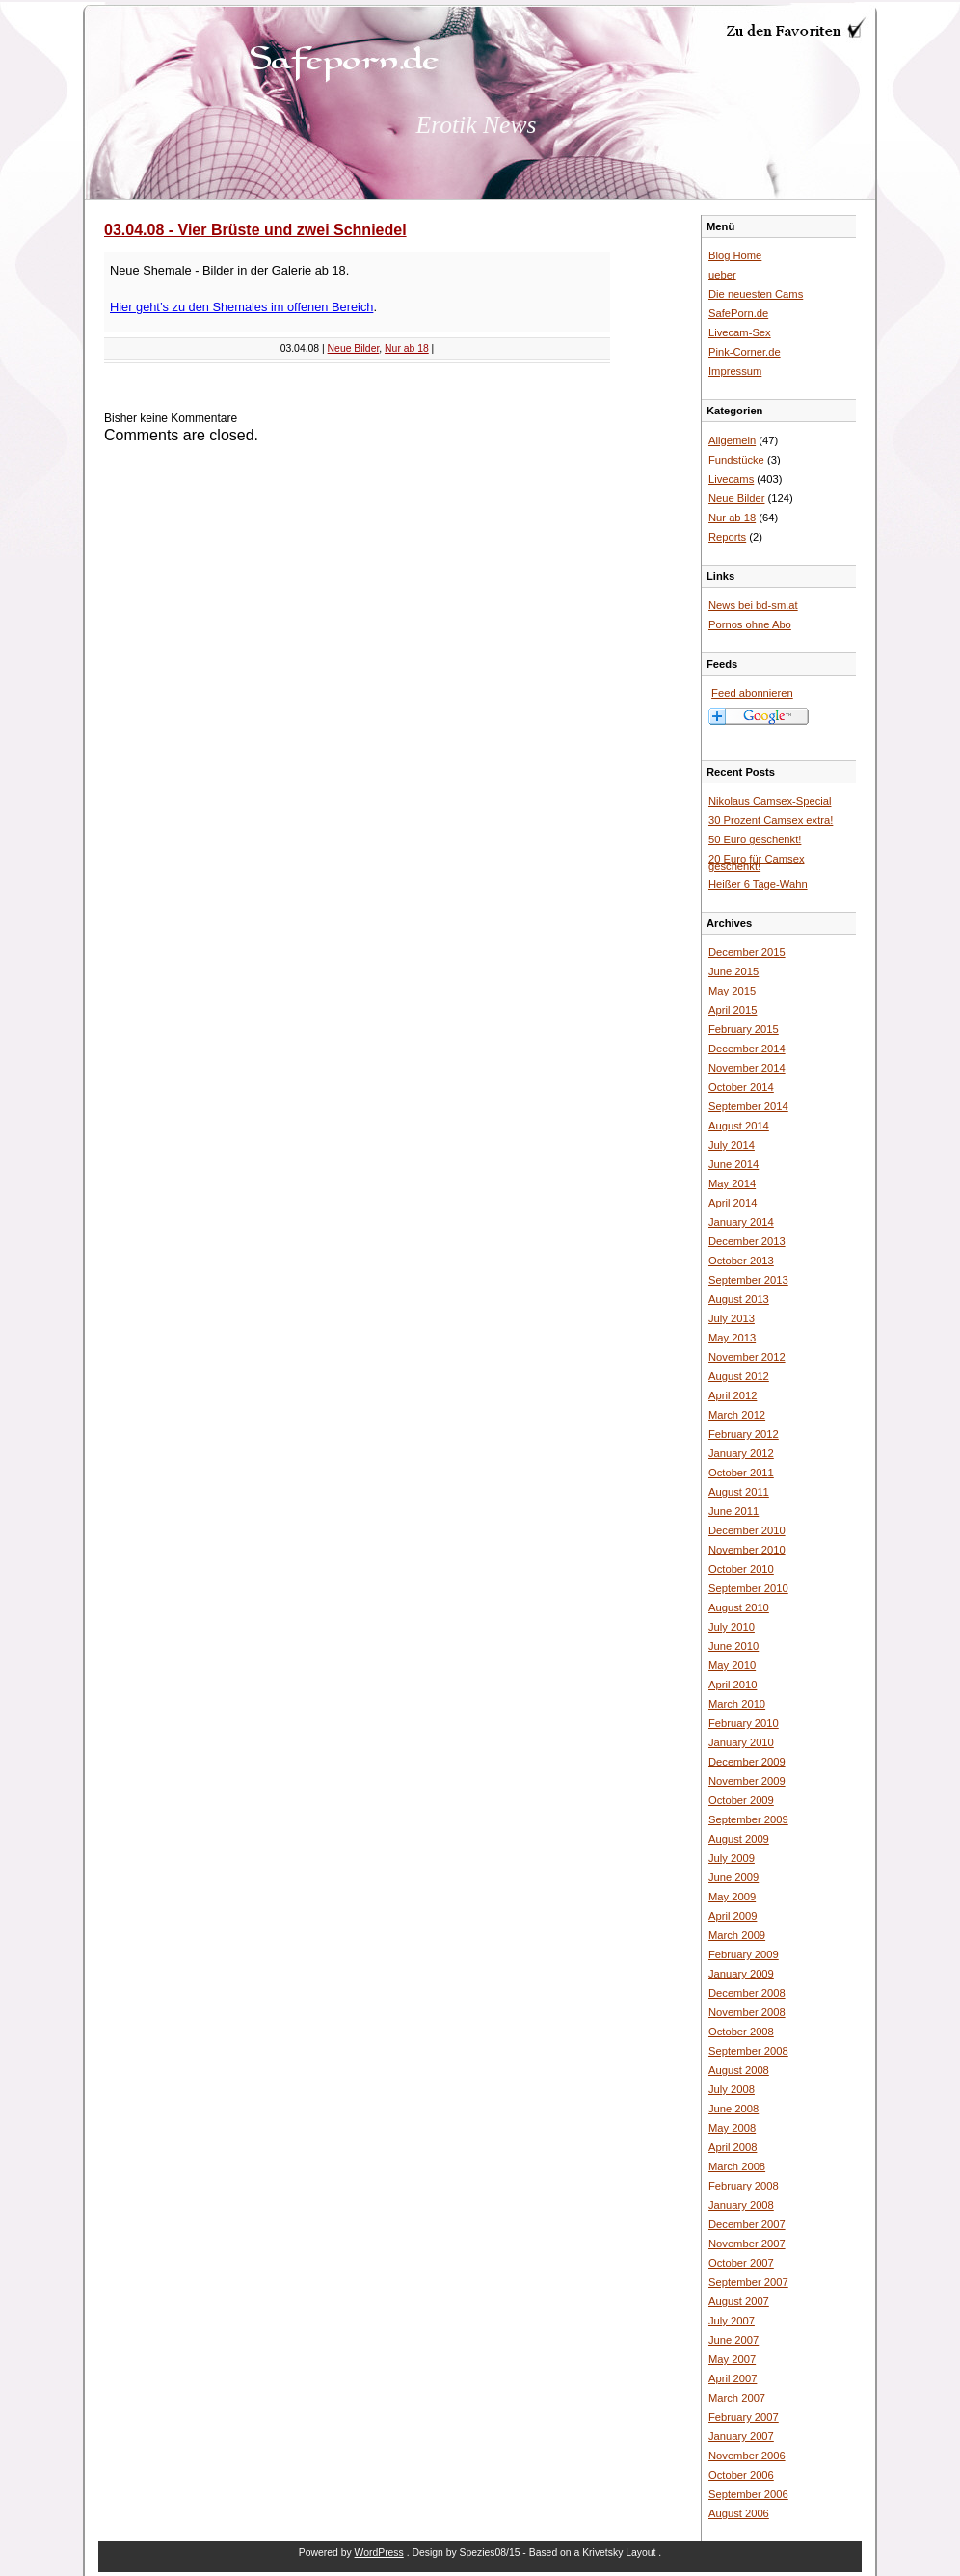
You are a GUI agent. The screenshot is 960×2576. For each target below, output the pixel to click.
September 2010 (748, 1588)
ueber (722, 274)
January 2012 (741, 1453)
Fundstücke (736, 459)
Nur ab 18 (407, 348)
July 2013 (731, 1318)
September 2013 (748, 1280)
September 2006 (748, 2494)
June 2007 (733, 2340)
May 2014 (732, 1183)
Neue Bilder (354, 348)
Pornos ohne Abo (749, 624)
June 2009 (733, 1877)
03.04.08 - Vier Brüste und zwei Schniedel (255, 230)
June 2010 (733, 1646)
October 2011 (741, 1472)
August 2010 (738, 1607)
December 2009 (747, 1761)
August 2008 (738, 2070)
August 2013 (738, 1299)
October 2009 (741, 1800)
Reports (727, 537)
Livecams (731, 479)
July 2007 (731, 2320)
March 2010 (736, 1704)
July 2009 (731, 1858)
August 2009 (738, 1839)
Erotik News (476, 125)
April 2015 (732, 1010)
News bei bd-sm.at (753, 605)
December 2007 (747, 2224)
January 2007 (741, 2436)
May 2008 (732, 2128)
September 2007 (748, 2282)
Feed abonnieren (752, 693)
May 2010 (732, 1665)
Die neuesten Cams (755, 294)
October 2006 (741, 2475)
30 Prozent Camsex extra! (770, 820)
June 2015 (733, 971)
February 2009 (743, 1954)
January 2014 (741, 1222)
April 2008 (732, 2147)
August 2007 (738, 2301)
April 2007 (732, 2378)
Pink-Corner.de (744, 352)
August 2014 (738, 1125)
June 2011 (733, 1511)
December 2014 (747, 1048)
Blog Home (734, 255)
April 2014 (732, 1202)
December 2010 (747, 1530)
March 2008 (736, 2166)
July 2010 (731, 1627)
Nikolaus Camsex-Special (769, 801)
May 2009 (732, 1896)
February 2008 (743, 2185)
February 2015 (743, 1029)
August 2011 (738, 1492)
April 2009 (732, 1916)
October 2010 (741, 1569)
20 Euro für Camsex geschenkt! (756, 862)
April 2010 (732, 1684)
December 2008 (747, 1993)
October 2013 (741, 1260)
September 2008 (748, 2051)
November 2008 (747, 2012)
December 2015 (747, 952)
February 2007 (743, 2417)
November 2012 (747, 1357)
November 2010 (747, 1549)
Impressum (734, 371)
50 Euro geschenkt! (754, 839)
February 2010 (743, 1723)
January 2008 (741, 2205)
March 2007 (736, 2397)
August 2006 (738, 2513)
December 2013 (747, 1241)
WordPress (379, 2552)
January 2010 (741, 1742)
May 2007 (732, 2359)
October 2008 (741, 2031)
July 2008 (731, 2089)
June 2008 (733, 2108)
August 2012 (738, 1376)
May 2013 (732, 1337)
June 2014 (733, 1164)
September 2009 (748, 1819)
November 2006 (747, 2455)
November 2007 (747, 2243)
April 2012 (732, 1395)
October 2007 (741, 2263)
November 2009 (747, 1781)
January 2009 (741, 1973)
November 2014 (747, 1068)
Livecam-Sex (739, 332)
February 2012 (743, 1434)
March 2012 (736, 1415)
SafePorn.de (738, 313)
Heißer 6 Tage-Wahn (758, 884)
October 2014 (741, 1087)
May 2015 (732, 990)
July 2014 (731, 1145)
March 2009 (736, 1935)
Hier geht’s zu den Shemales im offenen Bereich (241, 307)
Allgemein (732, 440)
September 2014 (748, 1106)
